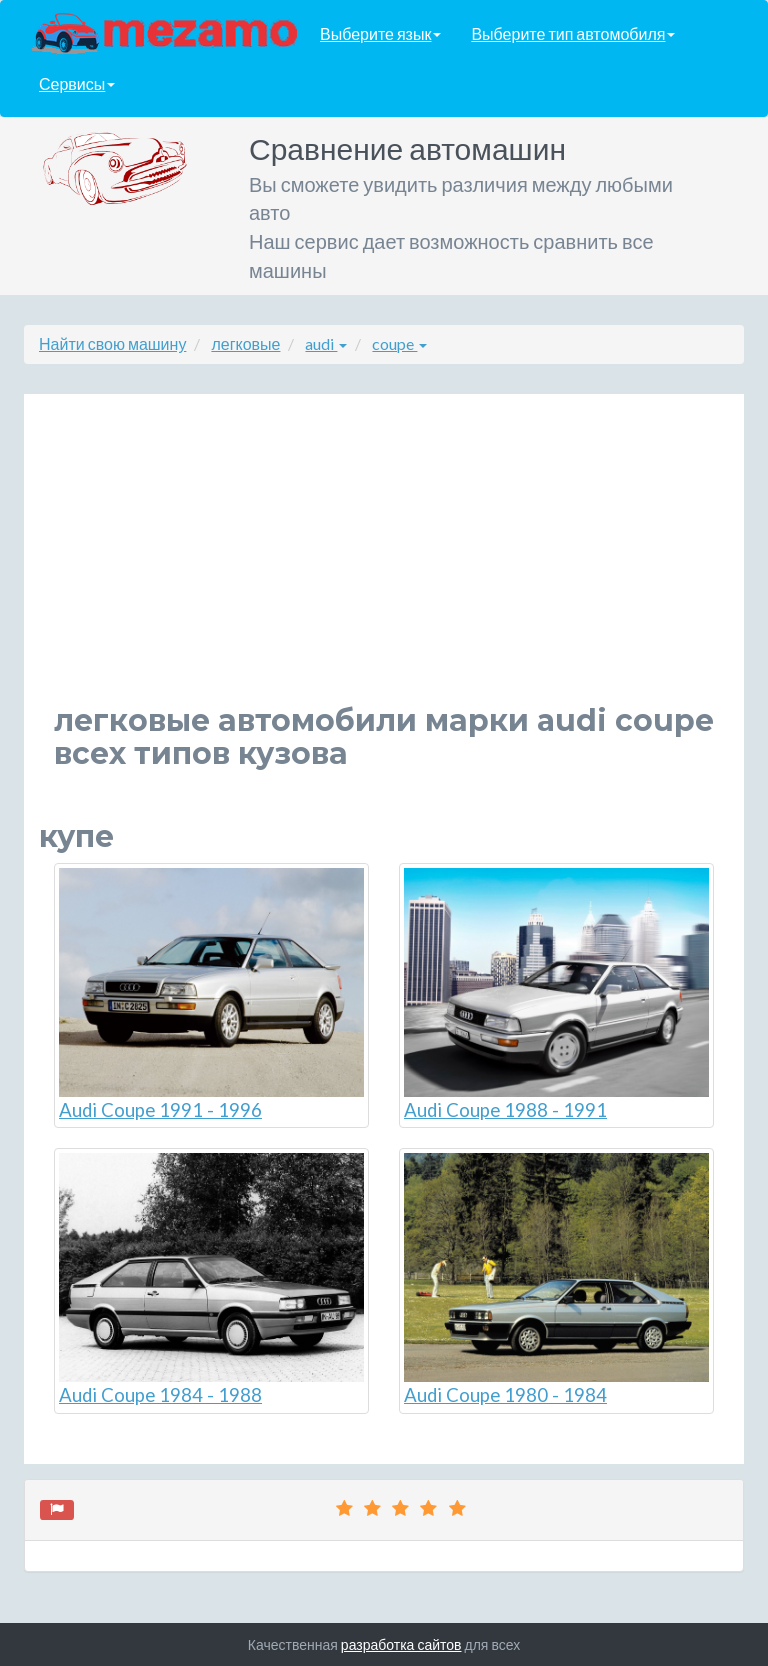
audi (326, 343)
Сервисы (77, 83)
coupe (399, 343)
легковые (245, 343)
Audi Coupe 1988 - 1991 (556, 994)
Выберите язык (380, 33)
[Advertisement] (384, 564)
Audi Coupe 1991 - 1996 (211, 994)
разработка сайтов (401, 1644)
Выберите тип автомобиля (573, 33)
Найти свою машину (112, 343)
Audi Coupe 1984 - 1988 (211, 1279)
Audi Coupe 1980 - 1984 (556, 1279)
